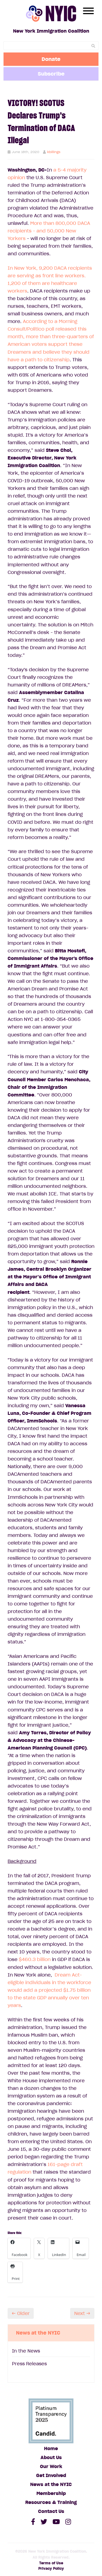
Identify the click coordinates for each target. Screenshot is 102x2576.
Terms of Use (51, 2563)
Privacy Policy (51, 2568)
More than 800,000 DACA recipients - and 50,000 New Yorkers (49, 230)
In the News (26, 2351)
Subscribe (51, 73)
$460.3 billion (35, 1959)
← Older (21, 2313)
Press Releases (29, 2363)
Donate (51, 59)
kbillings (53, 152)
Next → (82, 2313)
